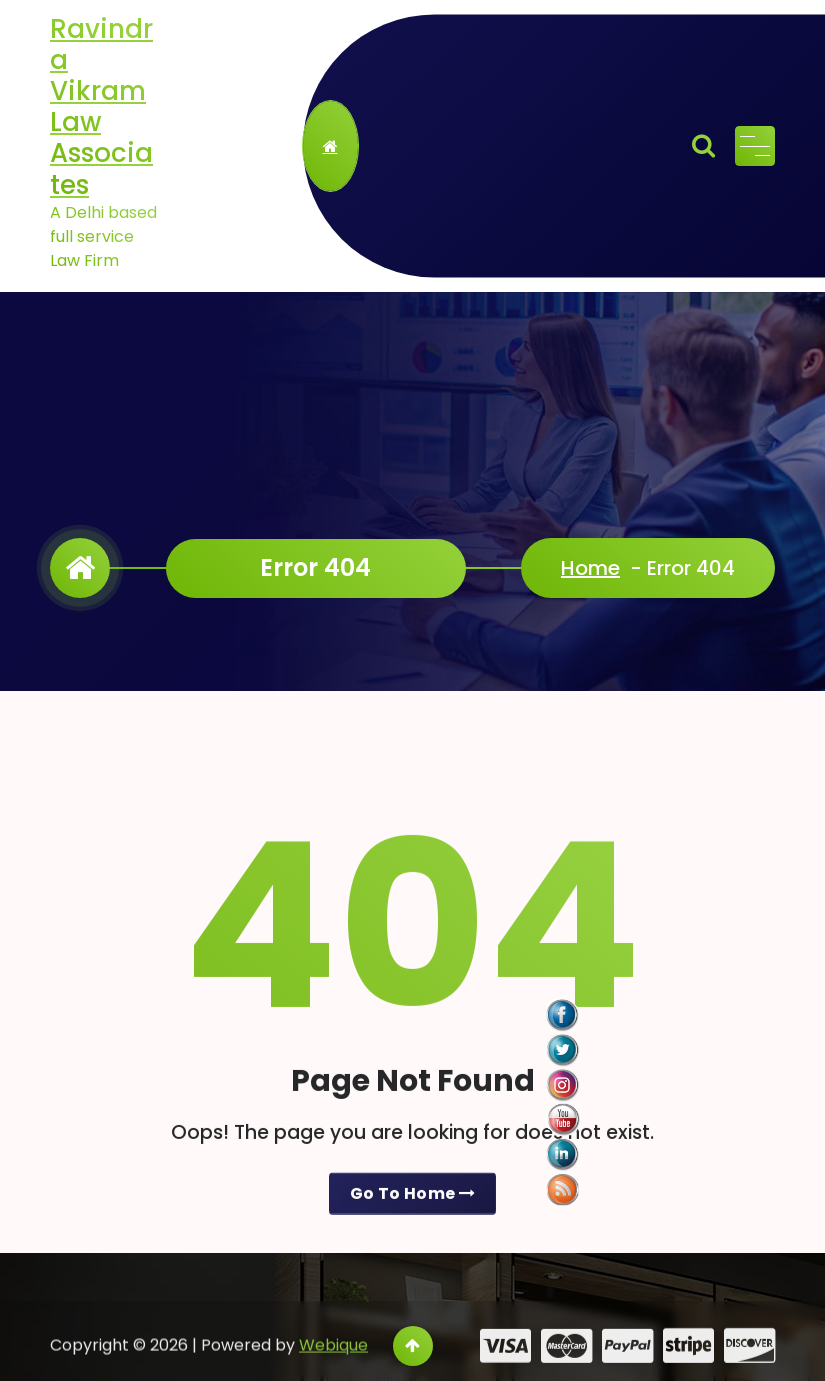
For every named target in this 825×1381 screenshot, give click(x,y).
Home (590, 568)
